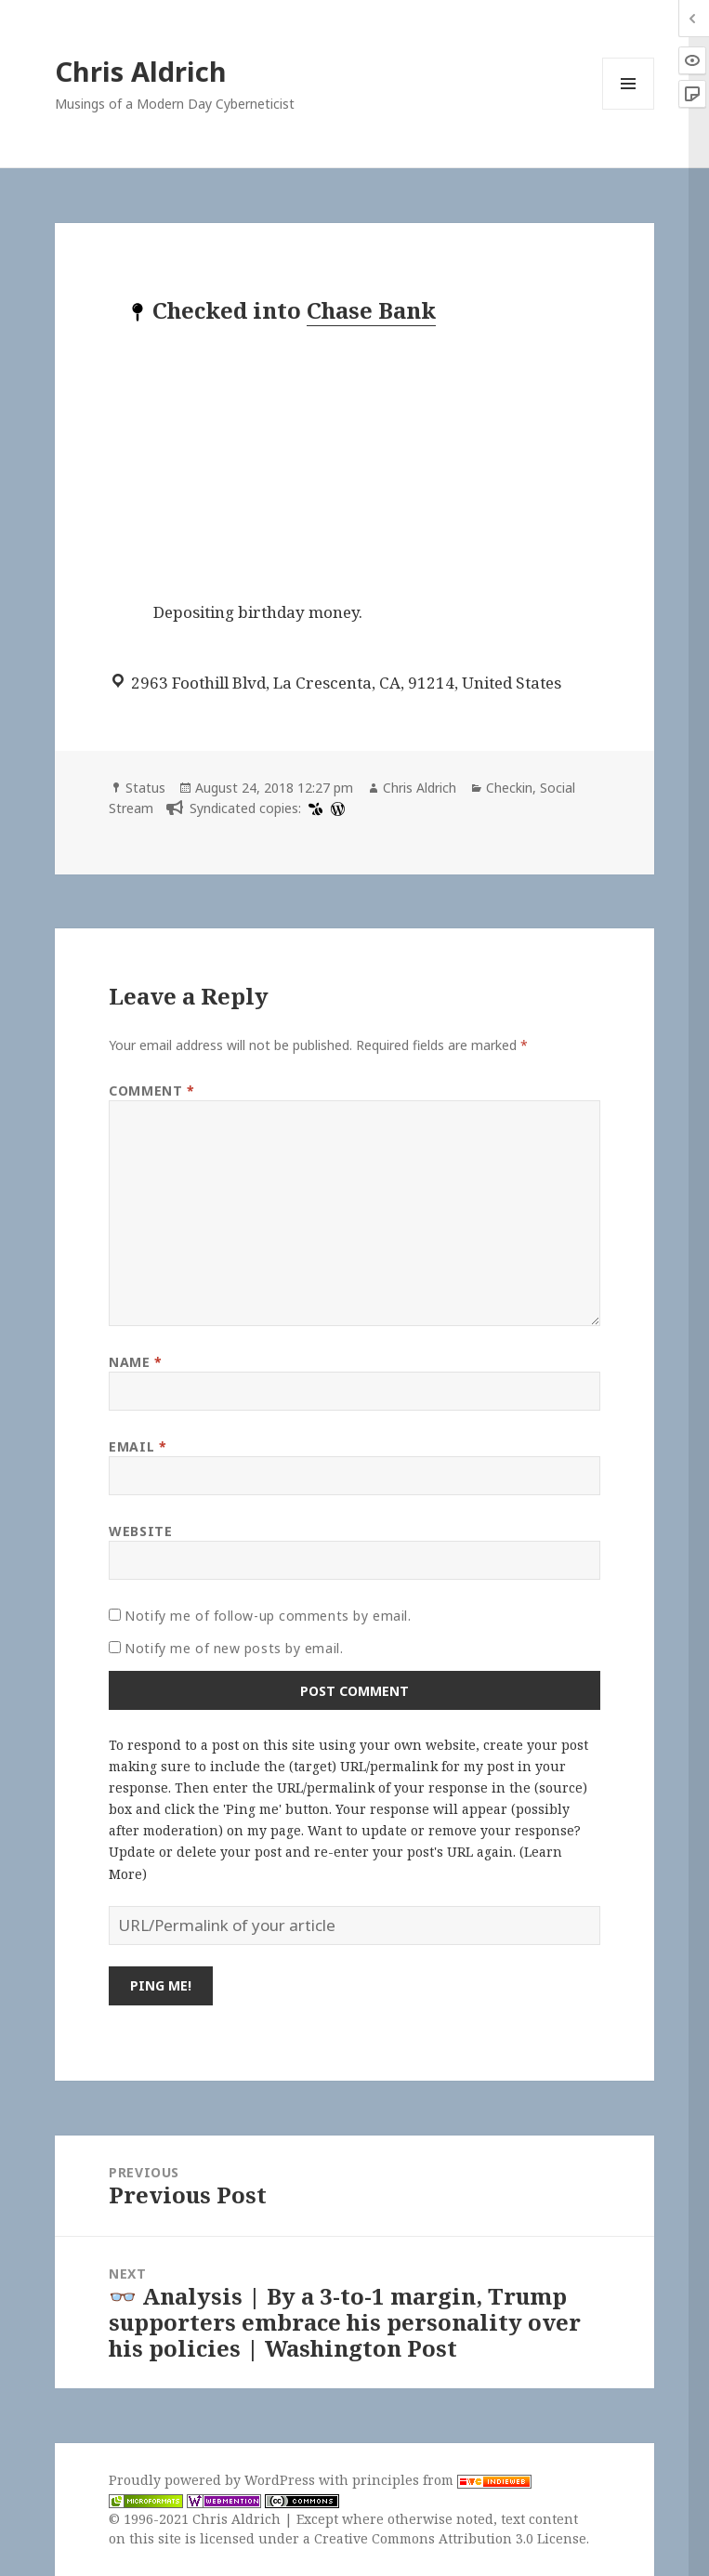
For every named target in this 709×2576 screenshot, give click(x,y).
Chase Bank (371, 310)
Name (135, 1362)
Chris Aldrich (141, 71)
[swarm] (313, 808)
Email (137, 1446)
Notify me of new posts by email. (234, 1648)
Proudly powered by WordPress (214, 2480)
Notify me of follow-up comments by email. (268, 1615)
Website (140, 1531)
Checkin (509, 787)
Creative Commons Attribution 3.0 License (450, 2538)
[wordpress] (335, 808)
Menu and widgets (628, 109)
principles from (442, 2480)
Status (145, 787)
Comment (151, 1090)
